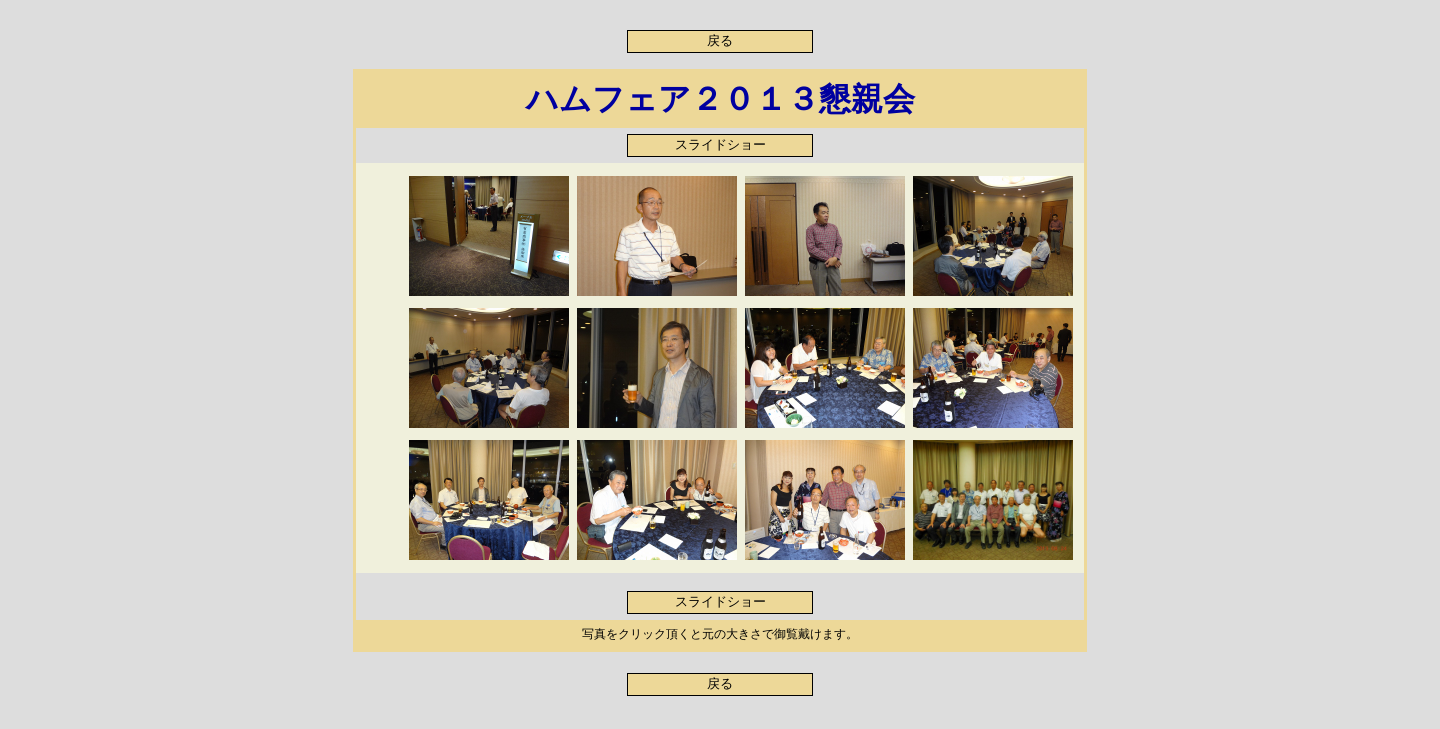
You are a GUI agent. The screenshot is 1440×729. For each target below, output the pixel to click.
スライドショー (720, 145)
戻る (720, 41)
